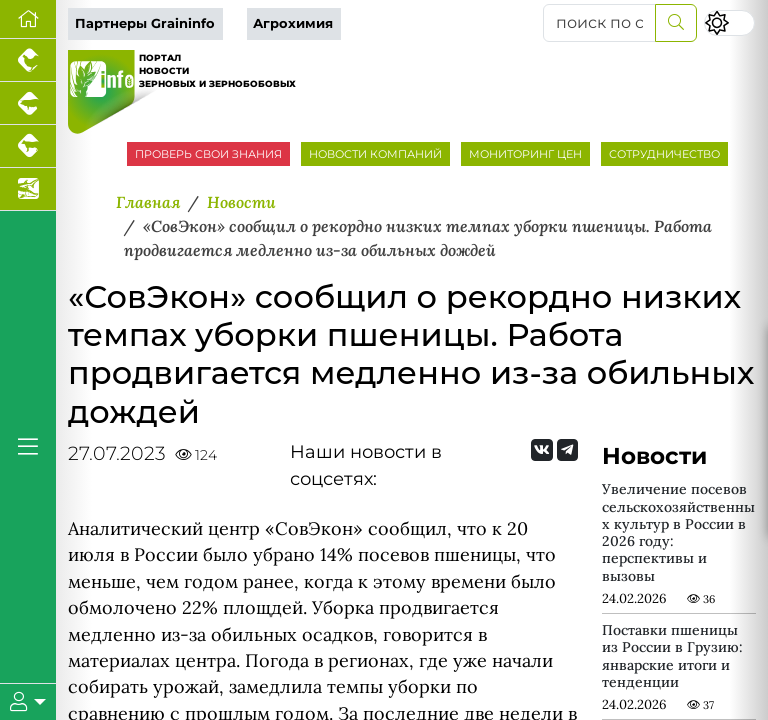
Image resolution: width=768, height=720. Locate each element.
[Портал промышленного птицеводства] (28, 60)
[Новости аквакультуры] (28, 189)
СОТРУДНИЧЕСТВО (664, 154)
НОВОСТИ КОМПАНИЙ (375, 154)
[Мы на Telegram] (567, 450)
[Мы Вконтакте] (541, 450)
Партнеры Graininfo (145, 23)
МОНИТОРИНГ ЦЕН (525, 154)
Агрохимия (293, 23)
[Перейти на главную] (28, 19)
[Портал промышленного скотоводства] (28, 146)
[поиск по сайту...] (599, 23)
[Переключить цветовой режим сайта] (729, 22)
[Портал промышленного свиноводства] (28, 103)
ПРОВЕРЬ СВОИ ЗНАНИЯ (208, 154)
